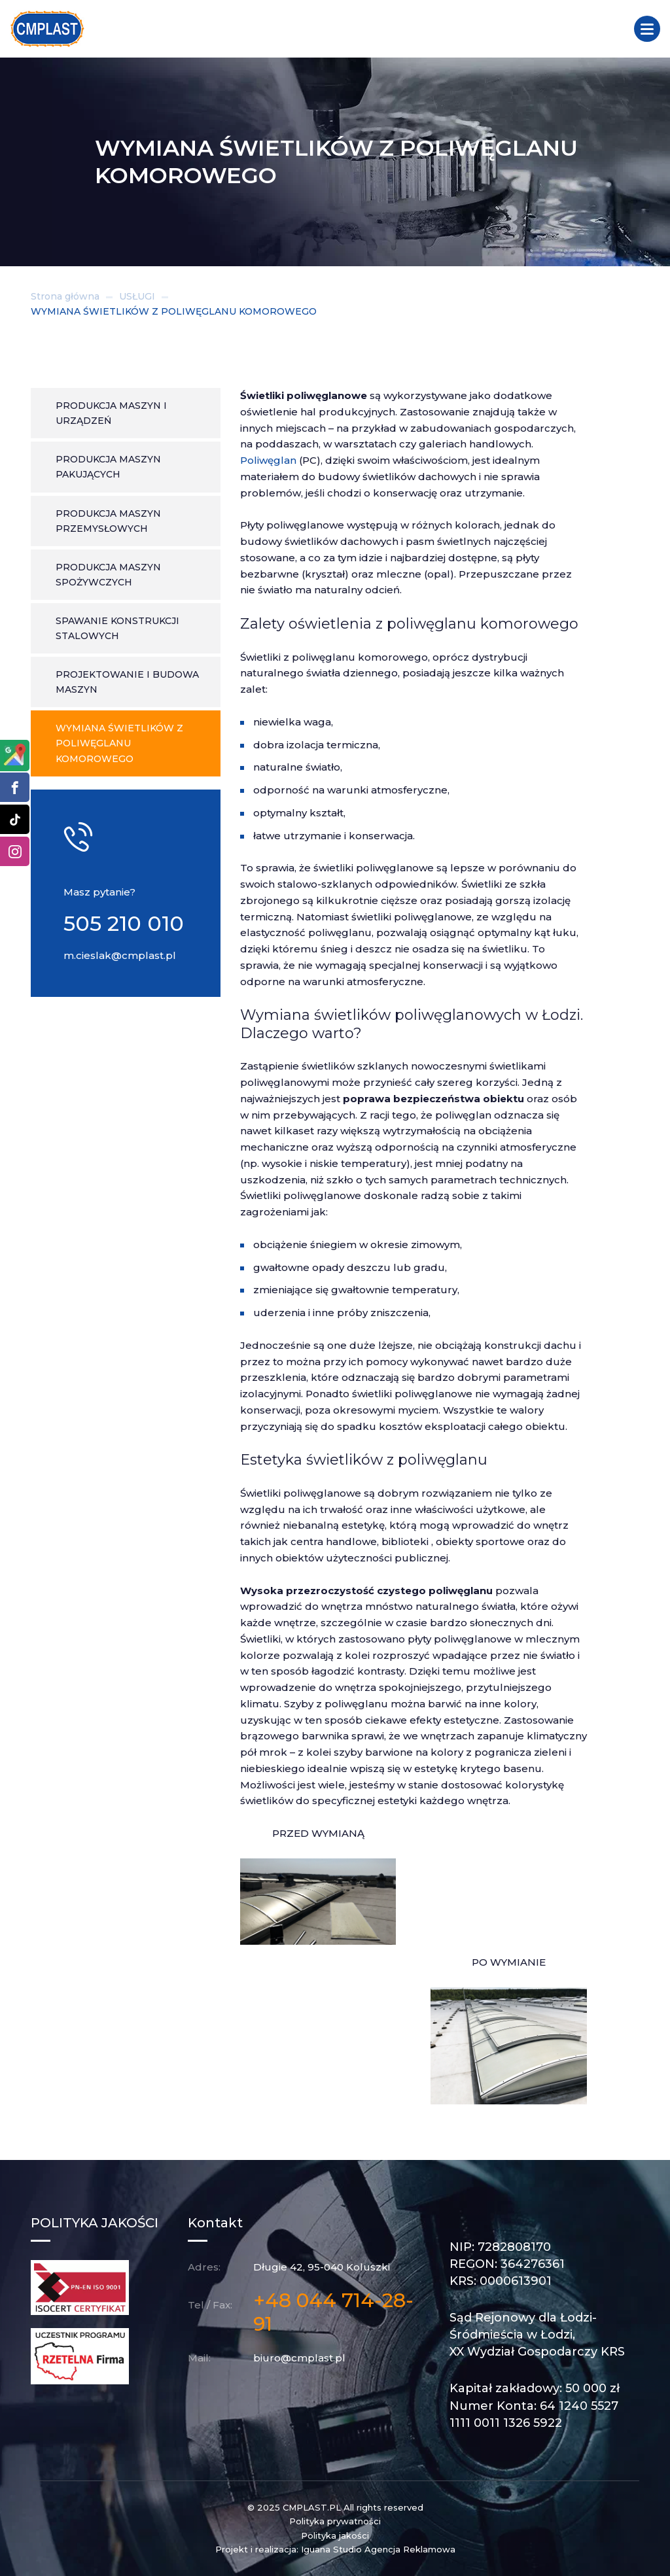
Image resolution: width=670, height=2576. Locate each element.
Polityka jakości (335, 2535)
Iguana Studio (331, 2549)
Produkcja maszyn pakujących (108, 466)
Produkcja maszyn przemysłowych (108, 521)
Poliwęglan (268, 460)
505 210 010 (123, 923)
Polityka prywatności (335, 2521)
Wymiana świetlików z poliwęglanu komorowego (119, 743)
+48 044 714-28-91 (333, 2312)
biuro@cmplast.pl (299, 2358)
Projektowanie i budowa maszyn (127, 682)
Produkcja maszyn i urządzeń (111, 413)
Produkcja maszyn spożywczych (108, 574)
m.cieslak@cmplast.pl (119, 955)
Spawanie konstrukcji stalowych (117, 628)
